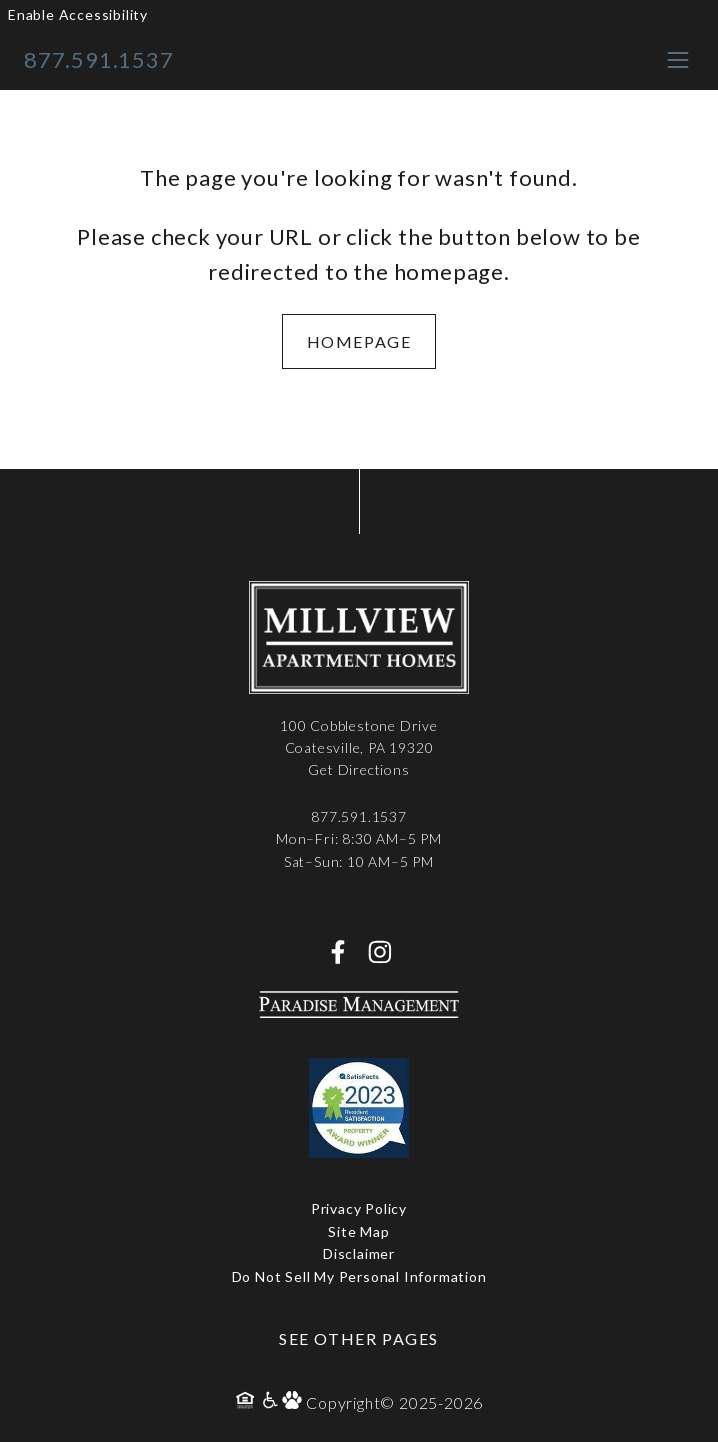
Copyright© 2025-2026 (394, 1402)
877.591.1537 (99, 59)
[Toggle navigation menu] (677, 59)
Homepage (359, 341)
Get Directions (358, 769)
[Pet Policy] (294, 1402)
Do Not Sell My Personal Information (359, 1276)
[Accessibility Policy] (271, 1402)
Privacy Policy (359, 1208)
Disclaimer (359, 1253)
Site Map (358, 1231)
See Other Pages (359, 1338)
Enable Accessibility (78, 14)
